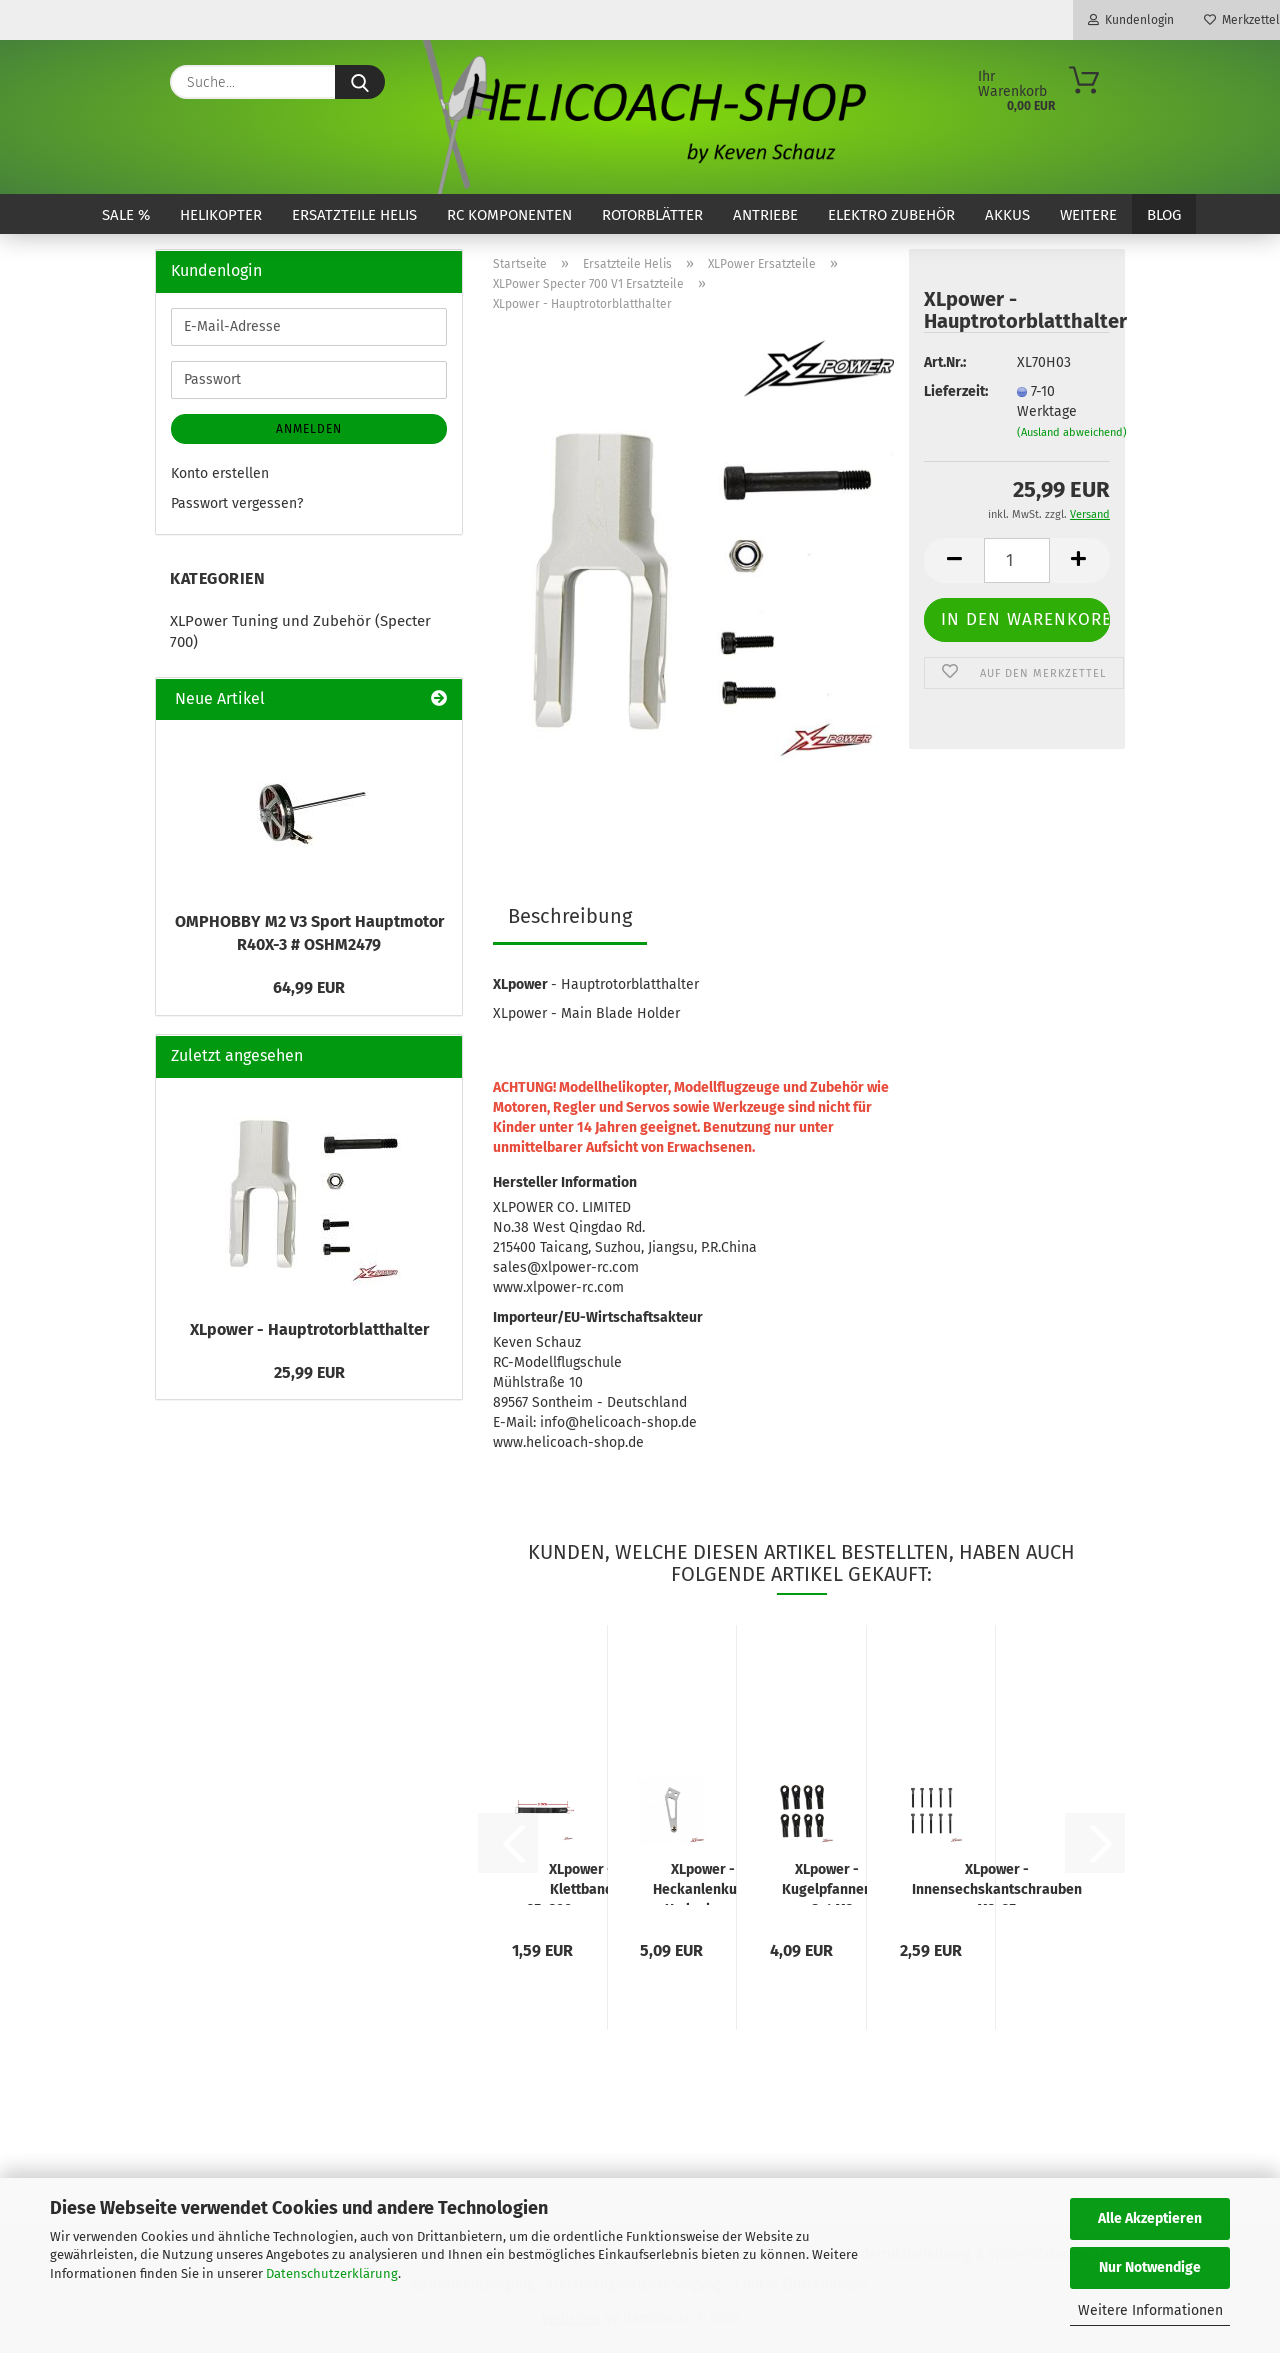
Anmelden (309, 429)
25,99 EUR (309, 1372)
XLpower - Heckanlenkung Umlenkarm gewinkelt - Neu (703, 1883)
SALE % (126, 215)
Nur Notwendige (1150, 2267)
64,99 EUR (309, 987)
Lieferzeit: (955, 391)
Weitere (1088, 215)
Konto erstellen (220, 473)
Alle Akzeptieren (1150, 2218)
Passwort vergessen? (237, 503)
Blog (1164, 215)
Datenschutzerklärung (332, 2273)
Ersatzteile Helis (354, 215)
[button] (954, 560)
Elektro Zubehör (891, 215)
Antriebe (765, 215)
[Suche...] (360, 82)
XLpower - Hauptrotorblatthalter (309, 1329)
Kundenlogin (1131, 20)
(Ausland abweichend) (1072, 432)
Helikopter (221, 215)
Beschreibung (570, 916)
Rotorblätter (652, 215)
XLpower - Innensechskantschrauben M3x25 (997, 1883)
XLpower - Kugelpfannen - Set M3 (827, 1883)
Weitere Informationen (1150, 2310)
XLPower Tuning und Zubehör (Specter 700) (300, 631)
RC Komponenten (509, 215)
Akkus (1007, 215)
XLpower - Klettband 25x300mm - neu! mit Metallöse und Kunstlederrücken (581, 1883)
